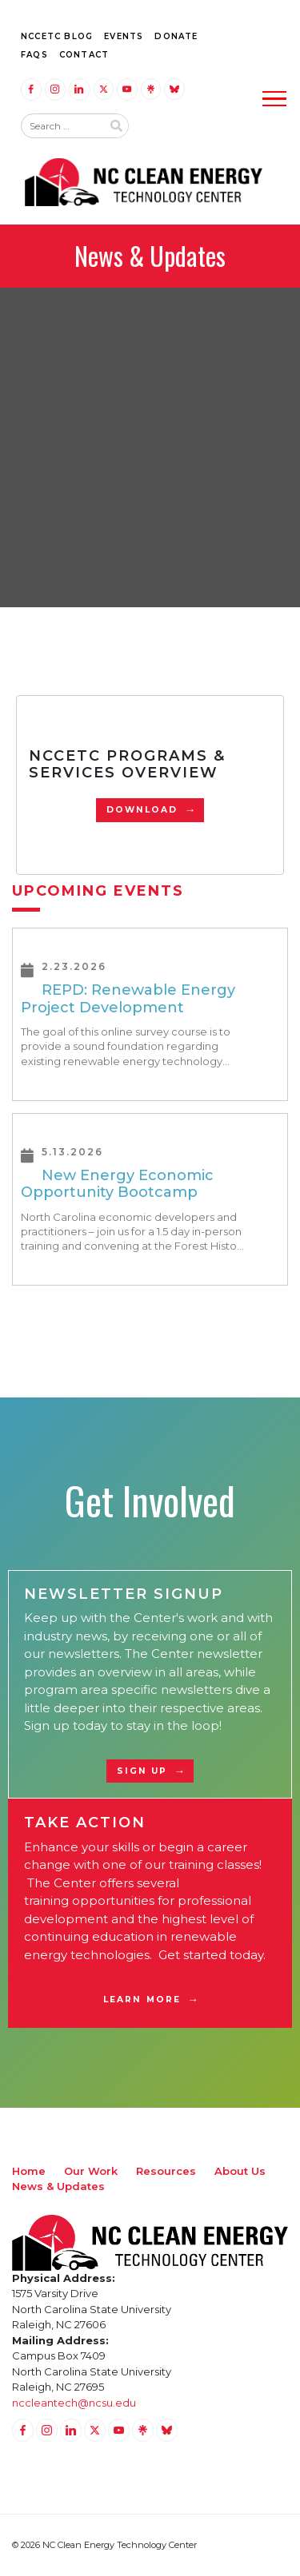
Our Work (91, 2171)
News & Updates (58, 2186)
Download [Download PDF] (142, 810)
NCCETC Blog (57, 36)
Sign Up (142, 1771)
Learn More (142, 1999)
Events (123, 36)
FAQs (34, 55)
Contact (84, 55)
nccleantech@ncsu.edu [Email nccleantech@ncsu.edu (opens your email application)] (74, 2402)
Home (29, 2171)
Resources (166, 2171)
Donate (176, 36)
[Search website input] (62, 126)
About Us (240, 2171)
